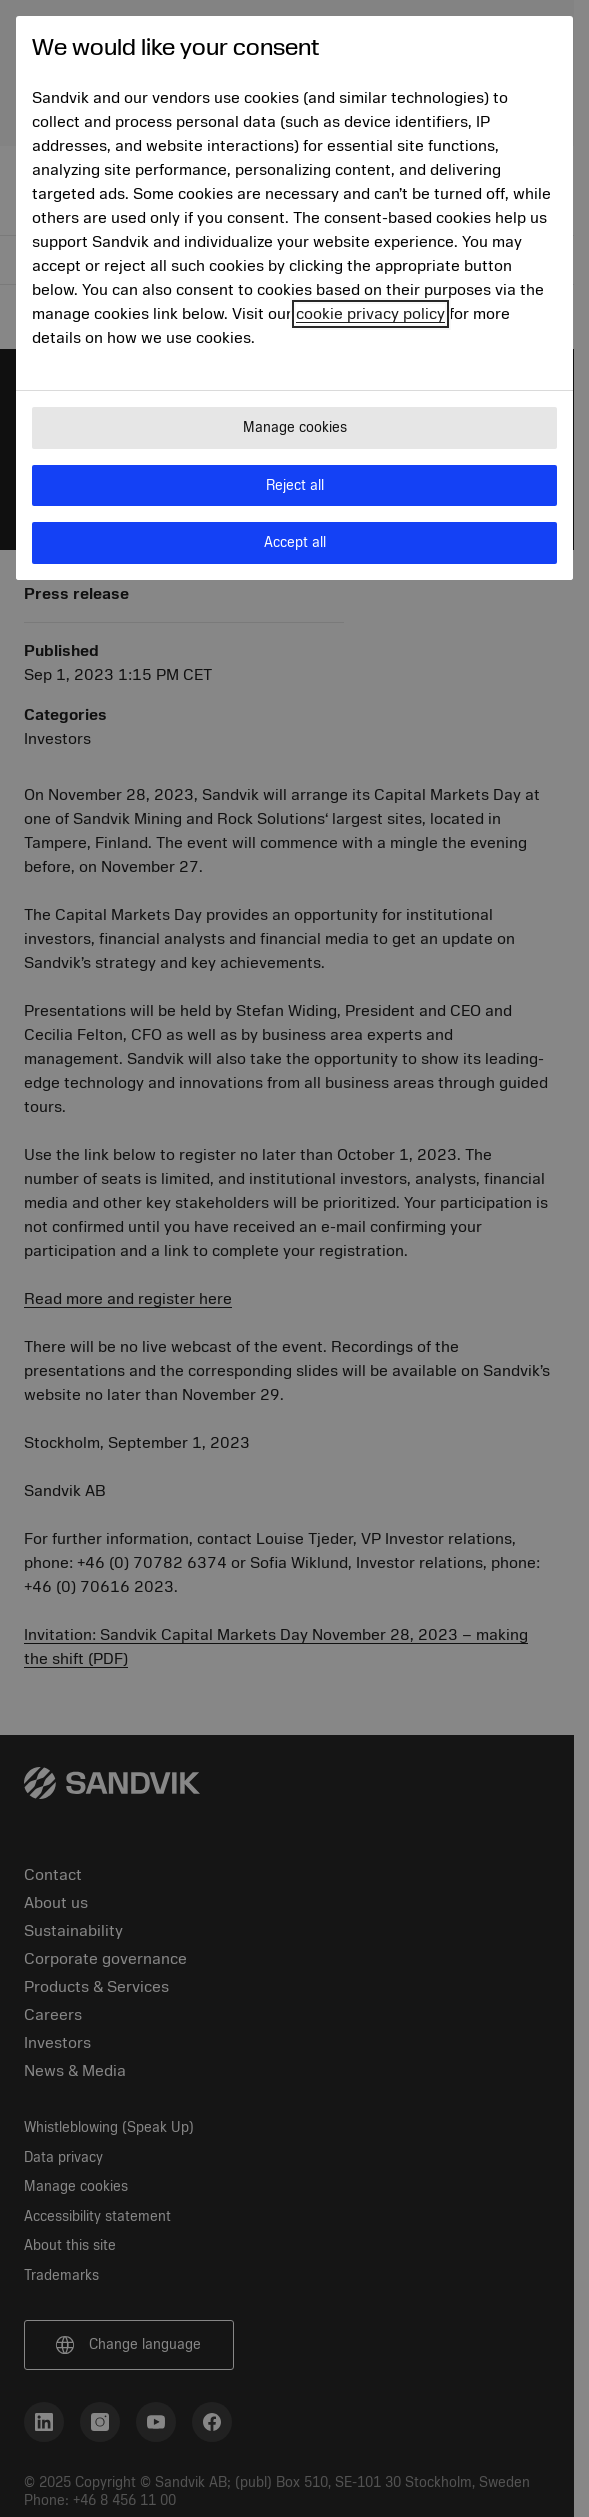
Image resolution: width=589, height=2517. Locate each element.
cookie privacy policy (370, 314)
